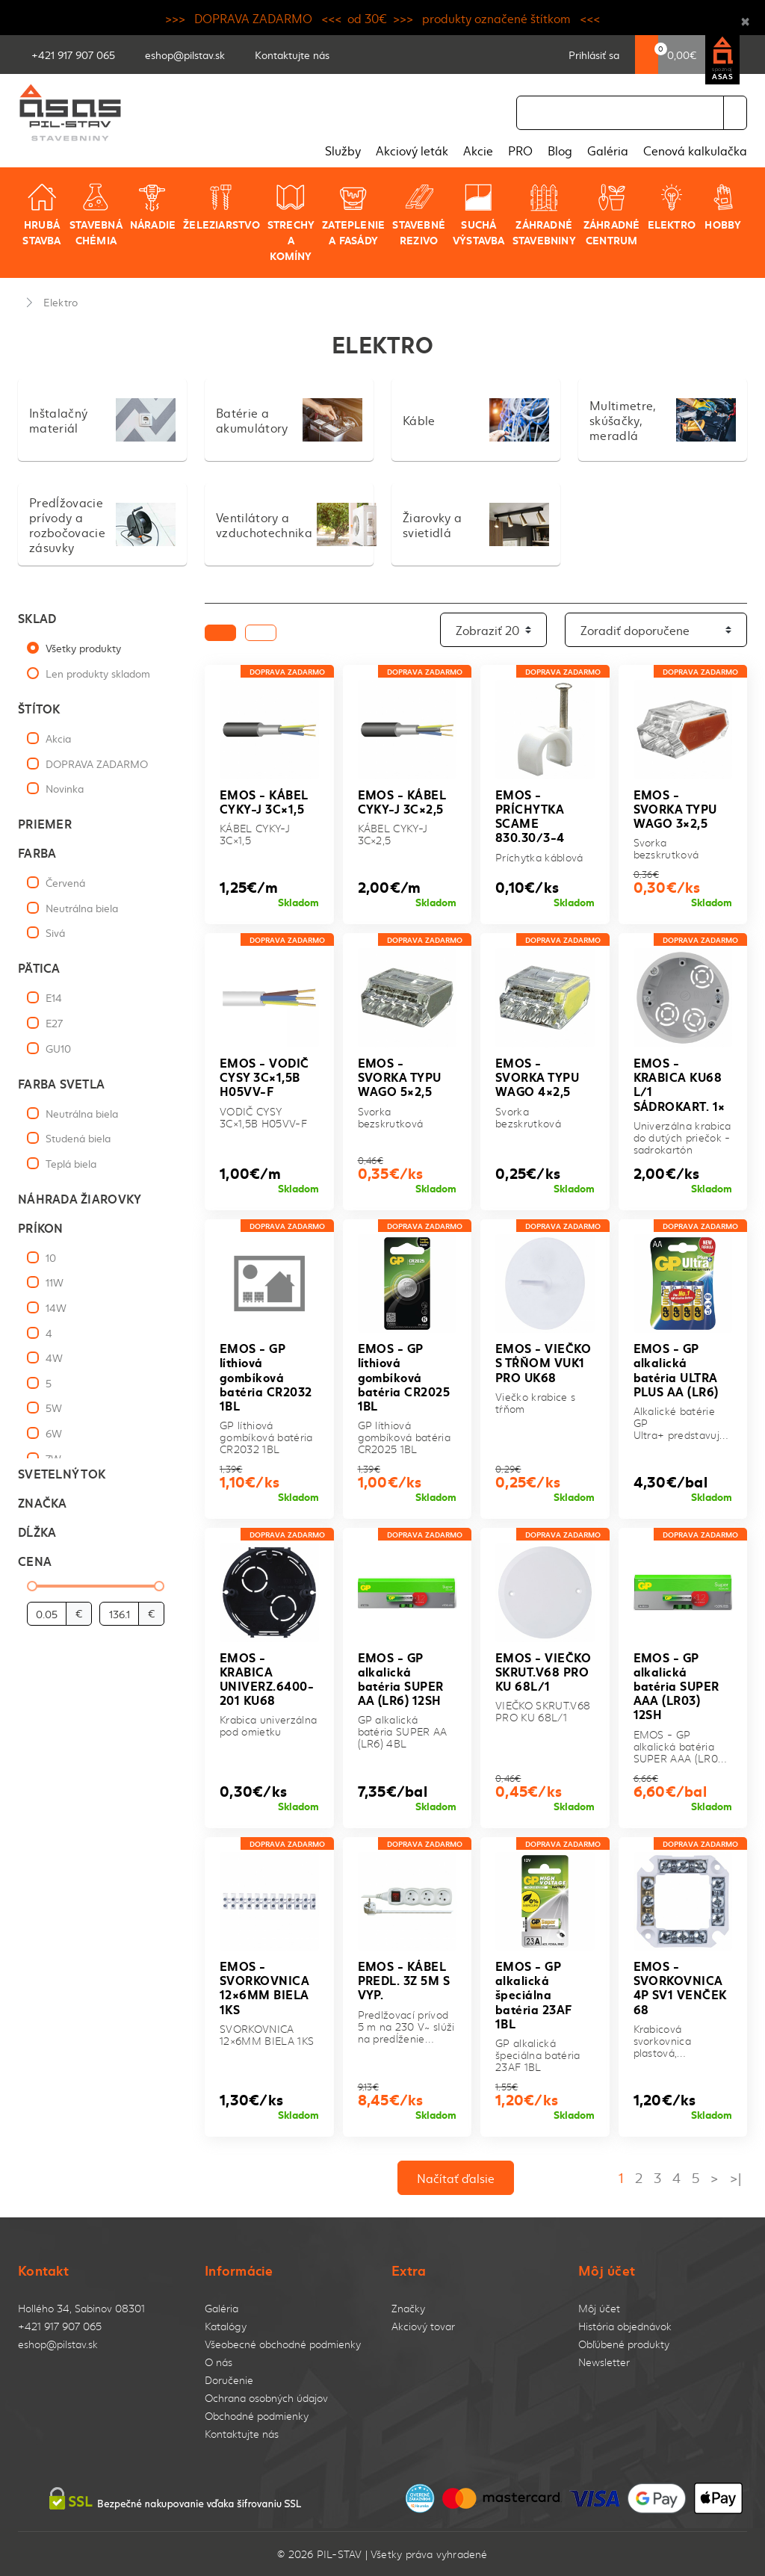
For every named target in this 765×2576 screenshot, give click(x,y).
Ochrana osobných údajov (266, 2398)
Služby (343, 150)
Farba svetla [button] (61, 1083)
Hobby (722, 207)
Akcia (58, 738)
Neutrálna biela (82, 907)
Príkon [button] (41, 1227)
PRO (520, 150)
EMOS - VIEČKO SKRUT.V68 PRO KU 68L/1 (543, 1671)
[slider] (32, 1586)
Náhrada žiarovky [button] (79, 1198)
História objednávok (625, 2326)
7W (53, 1458)
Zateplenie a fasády (353, 214)
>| (735, 2177)
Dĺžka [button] (37, 1531)
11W (55, 1282)
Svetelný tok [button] (61, 1472)
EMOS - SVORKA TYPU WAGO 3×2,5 (675, 808)
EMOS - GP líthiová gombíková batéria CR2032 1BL (266, 1376)
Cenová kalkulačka (695, 150)
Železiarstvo (221, 207)
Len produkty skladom (98, 673)
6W (54, 1432)
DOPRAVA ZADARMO (97, 763)
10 (51, 1257)
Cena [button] (35, 1560)
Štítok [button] (39, 707)
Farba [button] (37, 852)
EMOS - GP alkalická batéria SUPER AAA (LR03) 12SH (676, 1685)
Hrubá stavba (41, 214)
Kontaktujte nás (242, 2434)
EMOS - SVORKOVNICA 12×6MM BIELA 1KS (264, 1987)
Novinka (65, 788)
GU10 (58, 1048)
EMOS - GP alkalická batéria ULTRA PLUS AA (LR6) (676, 1369)
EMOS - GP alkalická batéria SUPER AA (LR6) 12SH (401, 1678)
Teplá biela (71, 1163)
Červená (65, 882)
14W (56, 1307)
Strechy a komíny (291, 222)
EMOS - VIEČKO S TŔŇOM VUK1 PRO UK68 (543, 1361)
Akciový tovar (423, 2326)
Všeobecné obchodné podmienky (283, 2344)
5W (54, 1407)
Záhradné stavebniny (544, 214)
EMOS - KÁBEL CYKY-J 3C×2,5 (402, 801)
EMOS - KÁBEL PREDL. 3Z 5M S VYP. (404, 1979)
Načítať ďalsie (456, 2178)
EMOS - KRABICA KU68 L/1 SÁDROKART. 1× (679, 1083)
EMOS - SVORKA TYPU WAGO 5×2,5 (400, 1076)
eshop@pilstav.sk (58, 2344)
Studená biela (78, 1137)
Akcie (478, 150)
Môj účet (599, 2308)
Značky (408, 2308)
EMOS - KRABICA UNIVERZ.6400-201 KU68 (267, 1678)
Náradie (153, 207)
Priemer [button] (45, 823)
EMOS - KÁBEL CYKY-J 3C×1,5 (264, 801)
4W (54, 1357)
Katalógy (226, 2326)
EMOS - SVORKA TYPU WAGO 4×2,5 (537, 1076)
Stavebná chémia (96, 214)
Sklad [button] (37, 617)
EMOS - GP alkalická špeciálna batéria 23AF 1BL (533, 1994)
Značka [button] (42, 1502)
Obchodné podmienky (257, 2416)
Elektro (672, 207)
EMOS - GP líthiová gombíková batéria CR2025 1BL (404, 1376)
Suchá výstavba (479, 214)
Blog (560, 150)
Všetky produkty (83, 647)
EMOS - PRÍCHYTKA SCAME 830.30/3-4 (530, 815)
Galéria (607, 150)
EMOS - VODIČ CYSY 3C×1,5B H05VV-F (264, 1076)
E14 (54, 997)
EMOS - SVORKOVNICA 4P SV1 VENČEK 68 (680, 1987)
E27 (54, 1022)
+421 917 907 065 (60, 2326)
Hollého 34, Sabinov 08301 (81, 2308)
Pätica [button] (39, 967)
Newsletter (604, 2362)
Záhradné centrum (611, 214)
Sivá (55, 932)
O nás (218, 2362)
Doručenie (229, 2380)
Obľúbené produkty (623, 2344)
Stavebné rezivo (418, 214)
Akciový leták (412, 150)
